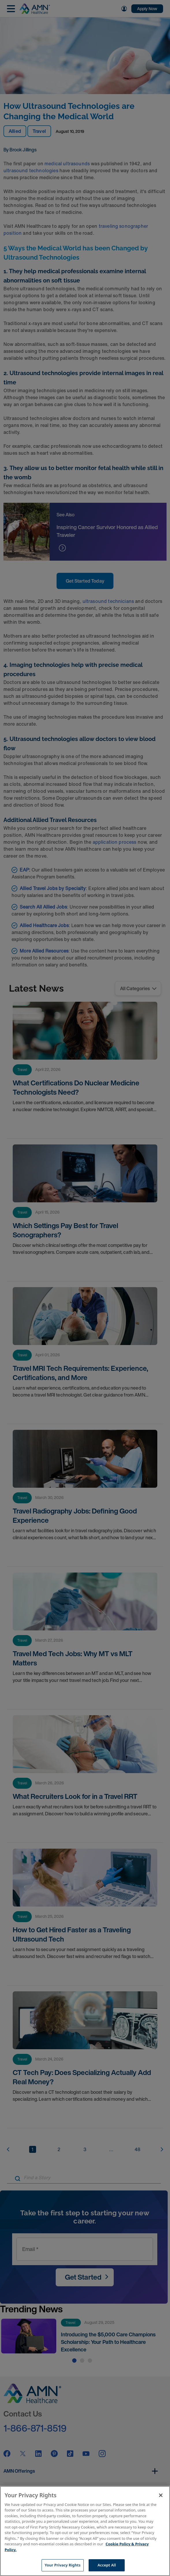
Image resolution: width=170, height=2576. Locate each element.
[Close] (160, 2495)
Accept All (107, 2565)
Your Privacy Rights (63, 2565)
